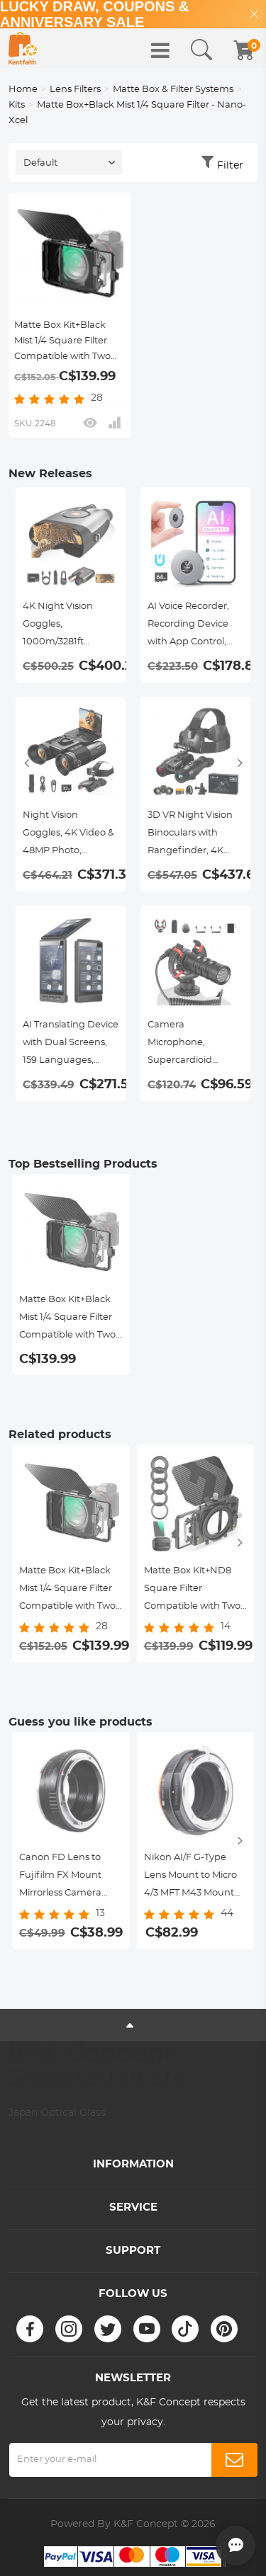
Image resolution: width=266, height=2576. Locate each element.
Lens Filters (75, 89)
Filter (230, 166)
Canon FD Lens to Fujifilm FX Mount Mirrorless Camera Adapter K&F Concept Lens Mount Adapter (68, 1877)
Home (23, 89)
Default (40, 163)
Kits (17, 105)
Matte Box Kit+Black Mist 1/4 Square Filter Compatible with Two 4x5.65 (62, 343)
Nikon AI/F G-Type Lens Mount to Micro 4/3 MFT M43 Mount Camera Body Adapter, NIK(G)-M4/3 (193, 1877)
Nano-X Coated (47, 2136)
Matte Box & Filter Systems (173, 89)
